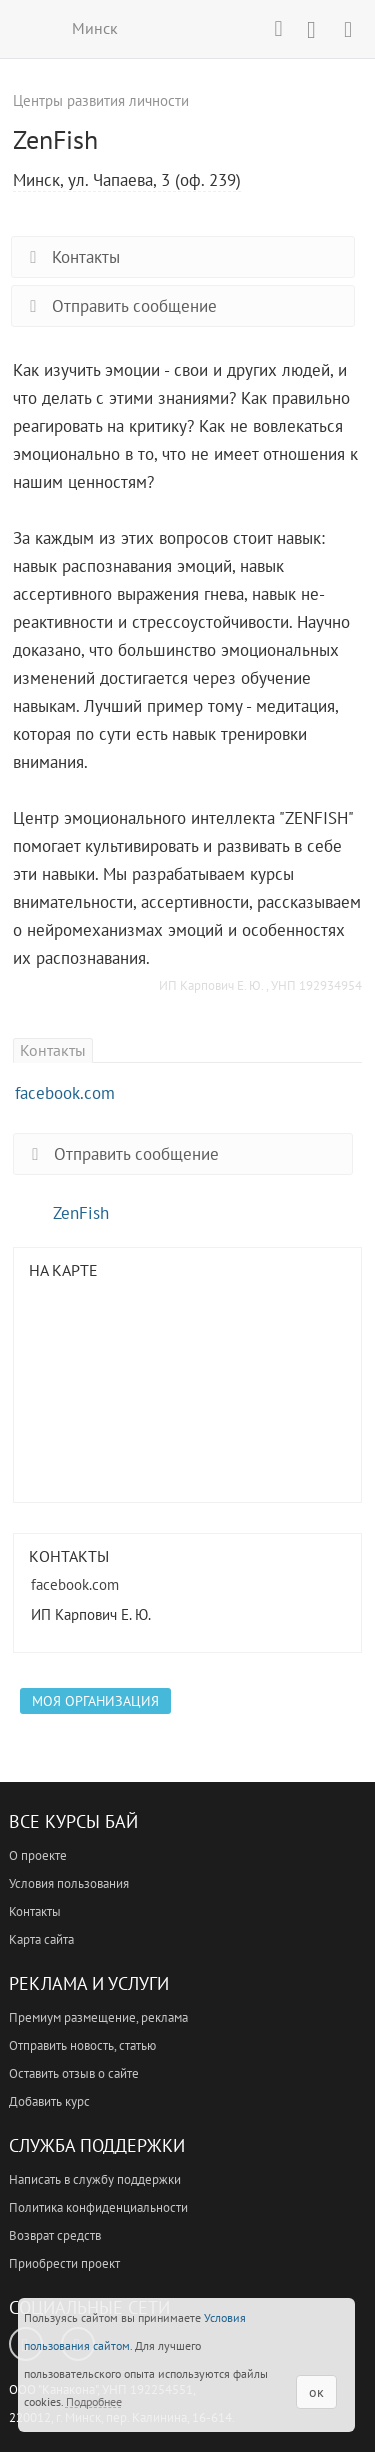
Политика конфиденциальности (98, 2207)
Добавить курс (49, 2101)
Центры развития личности (101, 100)
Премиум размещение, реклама (98, 2017)
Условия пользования (69, 1883)
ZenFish (81, 1213)
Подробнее (94, 2401)
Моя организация (95, 1701)
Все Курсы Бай (73, 1821)
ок (316, 2392)
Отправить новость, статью (82, 2045)
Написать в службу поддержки (95, 2179)
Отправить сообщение (119, 306)
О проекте (38, 1855)
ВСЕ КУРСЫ (27, 28)
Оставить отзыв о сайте (74, 2073)
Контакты (71, 257)
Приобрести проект (64, 2263)
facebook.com (65, 1093)
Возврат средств (55, 2235)
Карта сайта (41, 1939)
